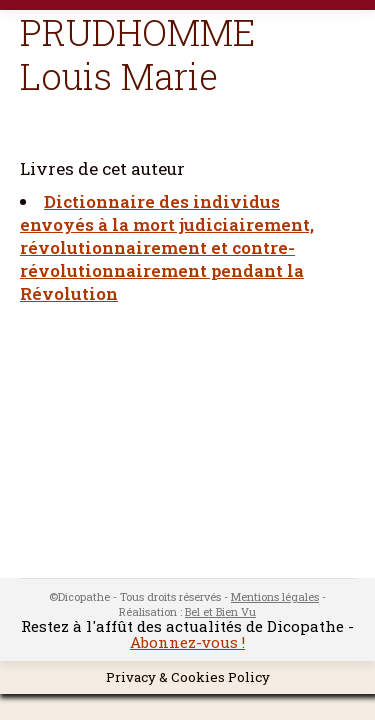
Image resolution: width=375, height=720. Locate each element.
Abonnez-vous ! (187, 642)
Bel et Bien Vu (220, 611)
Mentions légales (275, 596)
